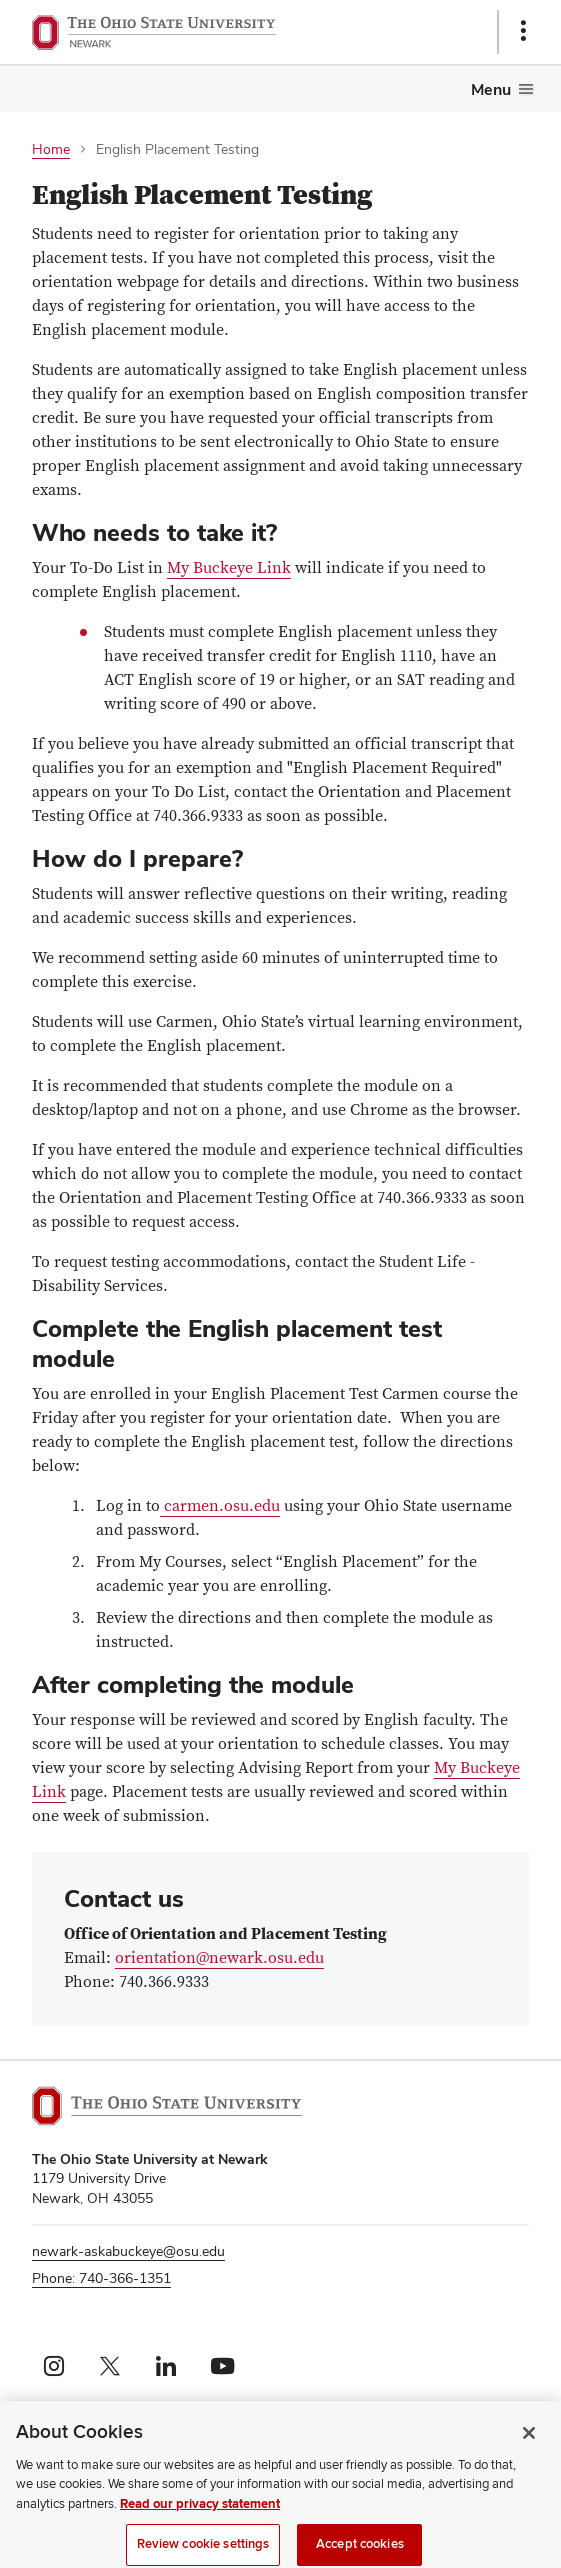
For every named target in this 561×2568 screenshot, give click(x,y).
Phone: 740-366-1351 (101, 2278)
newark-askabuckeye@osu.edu (128, 2251)
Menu (491, 89)
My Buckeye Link (229, 568)
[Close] (529, 2442)
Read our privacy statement (200, 2513)
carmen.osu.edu (220, 1506)
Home (51, 149)
